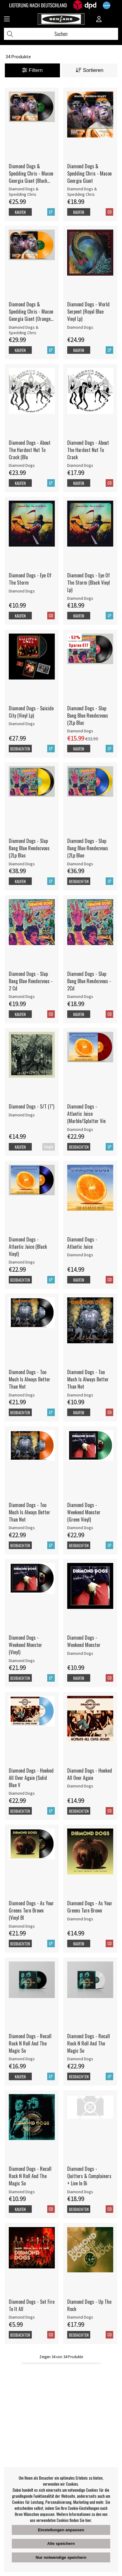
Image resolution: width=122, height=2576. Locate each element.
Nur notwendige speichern (61, 2557)
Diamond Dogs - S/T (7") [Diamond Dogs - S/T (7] (31, 1106)
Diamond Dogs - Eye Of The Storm (30, 579)
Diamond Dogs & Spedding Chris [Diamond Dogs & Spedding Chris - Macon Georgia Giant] (82, 191)
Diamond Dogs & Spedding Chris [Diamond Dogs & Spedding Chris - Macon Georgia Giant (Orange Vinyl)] (23, 329)
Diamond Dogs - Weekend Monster (84, 1641)
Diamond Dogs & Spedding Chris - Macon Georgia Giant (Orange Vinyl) (31, 311)
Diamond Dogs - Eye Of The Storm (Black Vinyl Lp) (88, 582)
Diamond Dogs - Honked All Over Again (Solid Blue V (31, 1778)
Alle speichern (61, 2543)
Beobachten (20, 749)
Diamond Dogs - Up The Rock (89, 2305)
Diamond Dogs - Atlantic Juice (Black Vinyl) (28, 1246)
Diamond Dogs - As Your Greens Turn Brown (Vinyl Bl (31, 1910)
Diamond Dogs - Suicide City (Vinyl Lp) (31, 712)
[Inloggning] (99, 19)
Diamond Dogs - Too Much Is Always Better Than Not (29, 1379)
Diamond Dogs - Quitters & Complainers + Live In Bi (89, 2176)
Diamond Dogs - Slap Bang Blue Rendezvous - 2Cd (89, 981)
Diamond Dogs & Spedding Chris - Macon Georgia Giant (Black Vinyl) (31, 173)
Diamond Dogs (80, 327)
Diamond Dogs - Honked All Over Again (89, 1774)
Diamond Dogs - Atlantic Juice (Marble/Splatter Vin (86, 1114)
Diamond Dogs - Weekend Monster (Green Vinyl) (84, 1512)
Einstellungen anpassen (61, 2530)
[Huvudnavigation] (7, 20)
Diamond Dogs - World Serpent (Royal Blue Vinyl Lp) (88, 311)
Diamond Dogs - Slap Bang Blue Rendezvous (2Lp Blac (87, 715)
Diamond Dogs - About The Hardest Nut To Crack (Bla (30, 450)
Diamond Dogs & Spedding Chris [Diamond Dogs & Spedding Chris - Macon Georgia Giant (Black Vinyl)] (23, 191)
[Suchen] (61, 34)
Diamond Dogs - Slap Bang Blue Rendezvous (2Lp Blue (87, 848)
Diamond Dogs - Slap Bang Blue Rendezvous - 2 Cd (31, 981)
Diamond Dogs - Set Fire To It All (31, 2305)
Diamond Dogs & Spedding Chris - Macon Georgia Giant (89, 173)
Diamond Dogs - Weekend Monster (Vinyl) (25, 1645)
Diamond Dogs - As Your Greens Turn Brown (89, 1907)
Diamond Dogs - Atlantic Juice (82, 1243)
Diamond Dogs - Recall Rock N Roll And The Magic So (30, 2043)
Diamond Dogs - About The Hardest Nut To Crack (88, 450)
